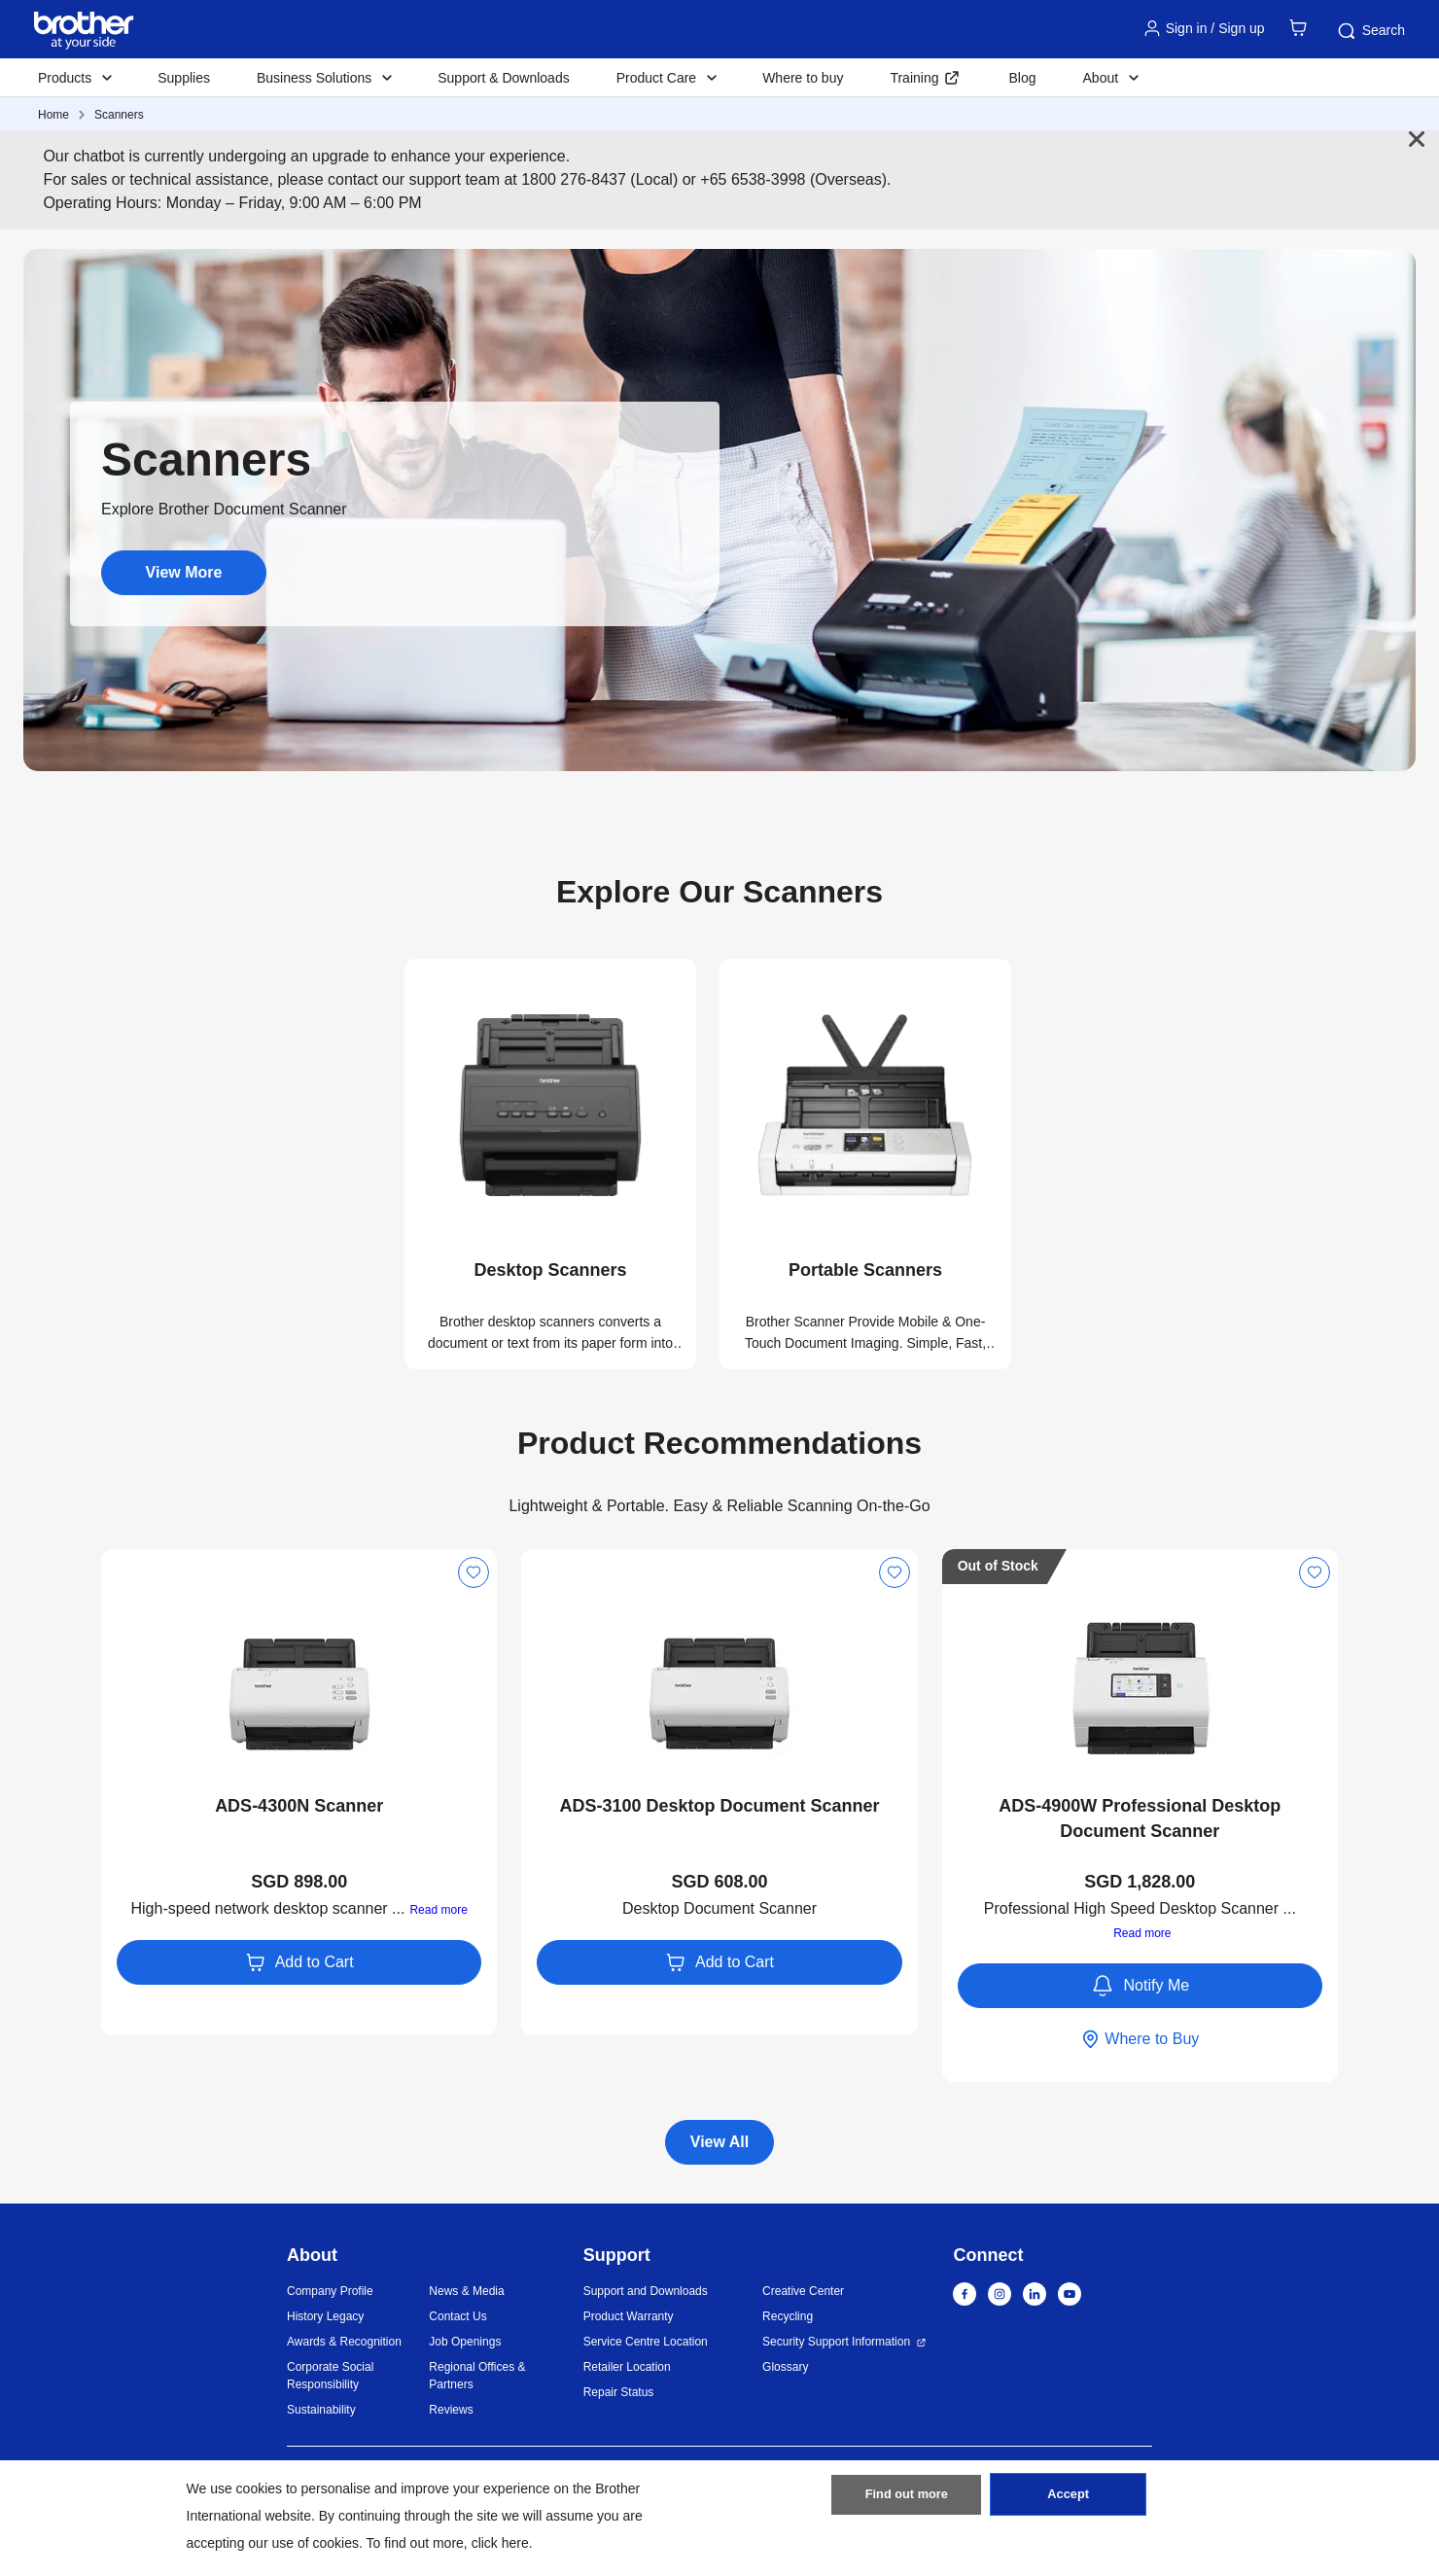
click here (500, 2543)
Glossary (785, 2367)
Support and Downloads (645, 2291)
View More (184, 572)
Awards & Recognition (344, 2341)
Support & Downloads (503, 78)
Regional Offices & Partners (477, 2375)
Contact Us (457, 2316)
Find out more (906, 2501)
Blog (1021, 78)
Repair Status (618, 2392)
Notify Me (1140, 1985)
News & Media (466, 2291)
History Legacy (325, 2316)
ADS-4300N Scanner (299, 1806)
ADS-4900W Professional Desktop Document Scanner (1140, 1818)
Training (914, 78)
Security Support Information (836, 2341)
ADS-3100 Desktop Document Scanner (719, 1806)
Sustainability (321, 2410)
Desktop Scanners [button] (550, 1270)
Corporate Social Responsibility (330, 2375)
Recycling (787, 2316)
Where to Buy (1139, 2039)
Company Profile (330, 2291)
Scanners (119, 115)
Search (1370, 31)
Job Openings (465, 2341)
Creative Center (803, 2291)
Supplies (184, 78)
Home (53, 115)
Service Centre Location (645, 2341)
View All (719, 2142)
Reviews (451, 2410)
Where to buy (802, 78)
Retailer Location (627, 2367)
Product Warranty (628, 2316)
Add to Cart (299, 1962)
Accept (1068, 2501)
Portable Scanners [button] (865, 1270)
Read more (438, 1910)
